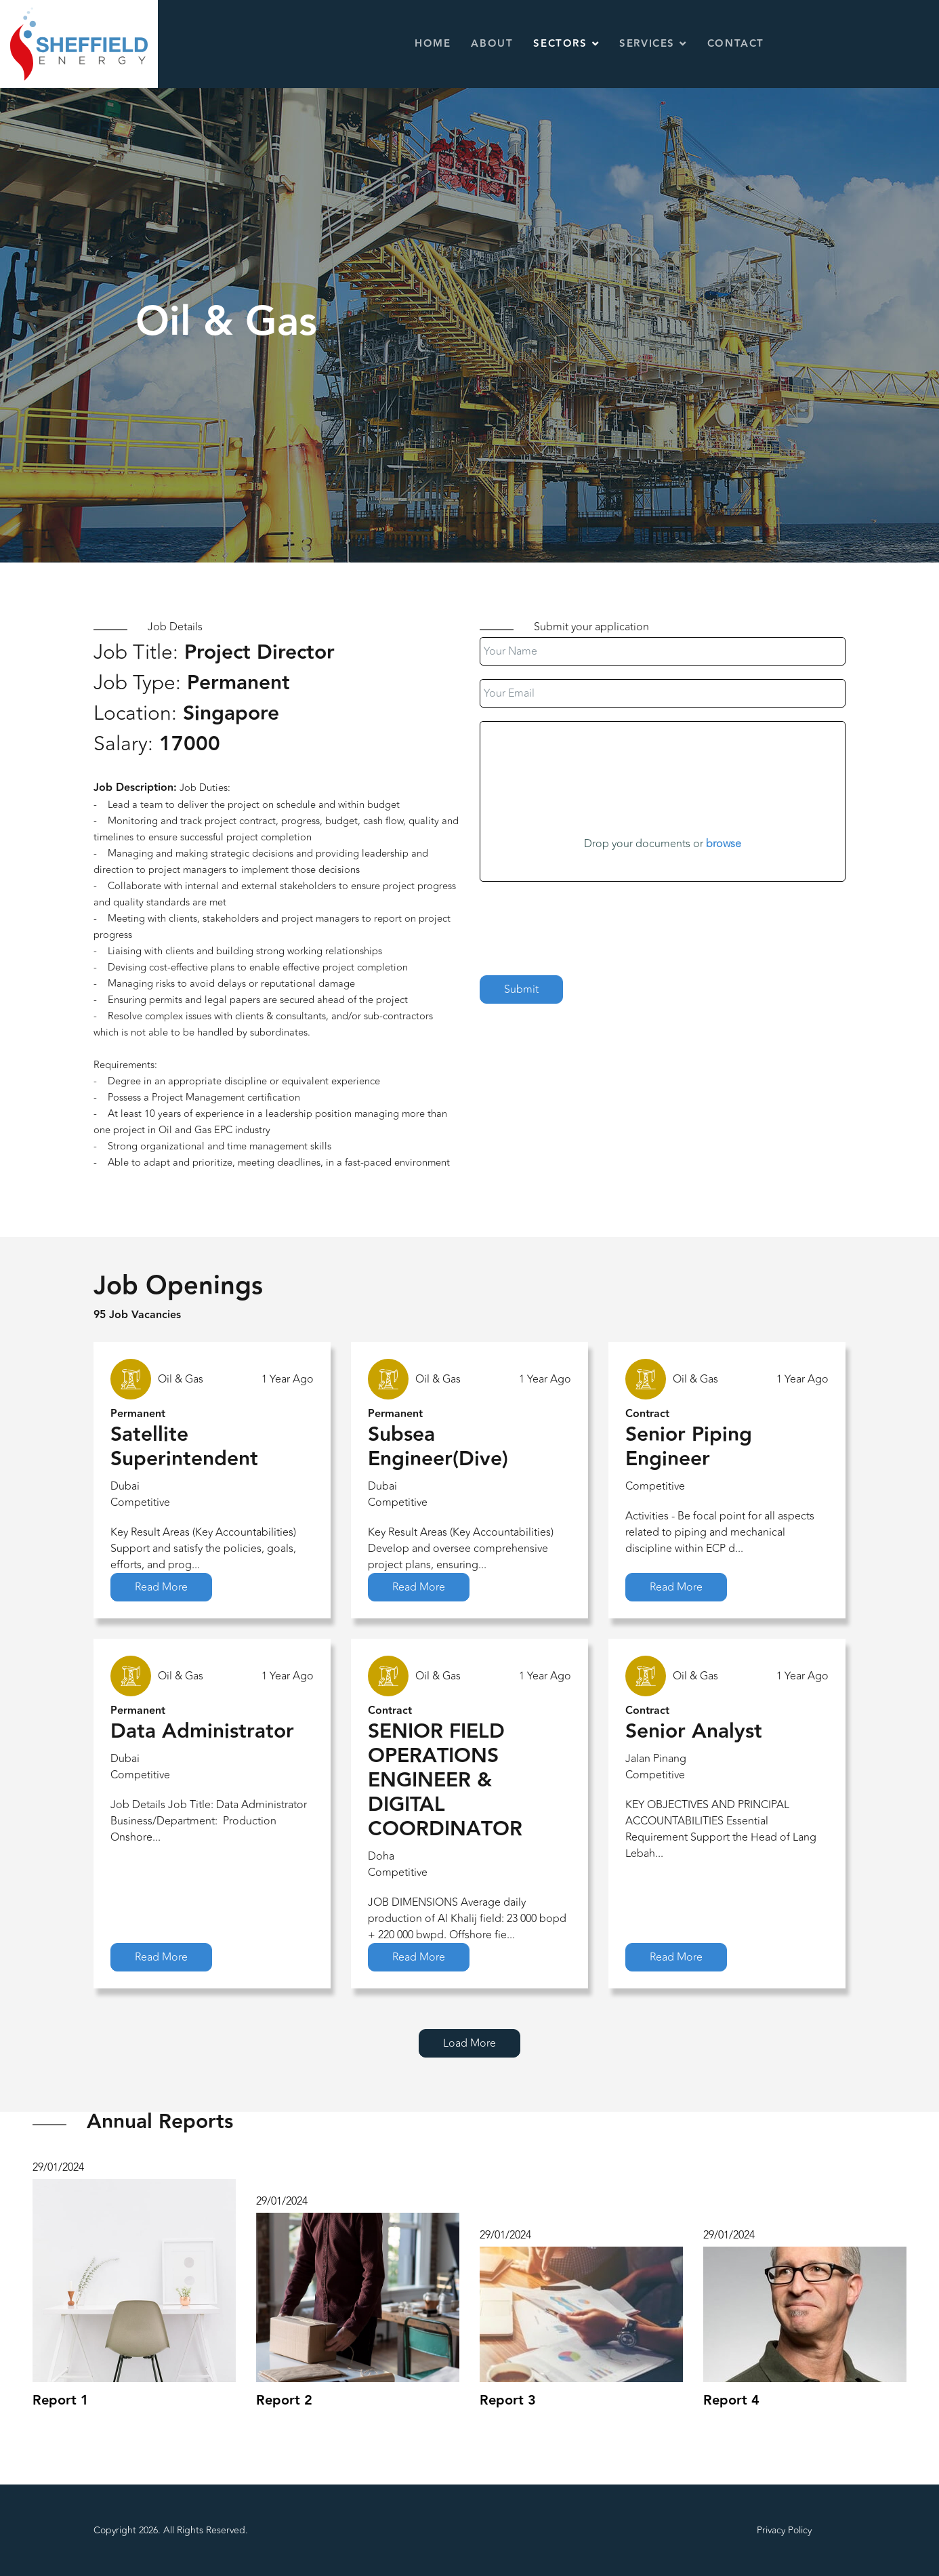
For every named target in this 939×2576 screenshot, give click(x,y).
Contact (735, 44)
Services (647, 44)
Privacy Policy (784, 2530)
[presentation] (583, 921)
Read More (161, 1587)
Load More (469, 2043)
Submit (521, 989)
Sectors (560, 44)
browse (723, 844)
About (492, 44)
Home (433, 44)
